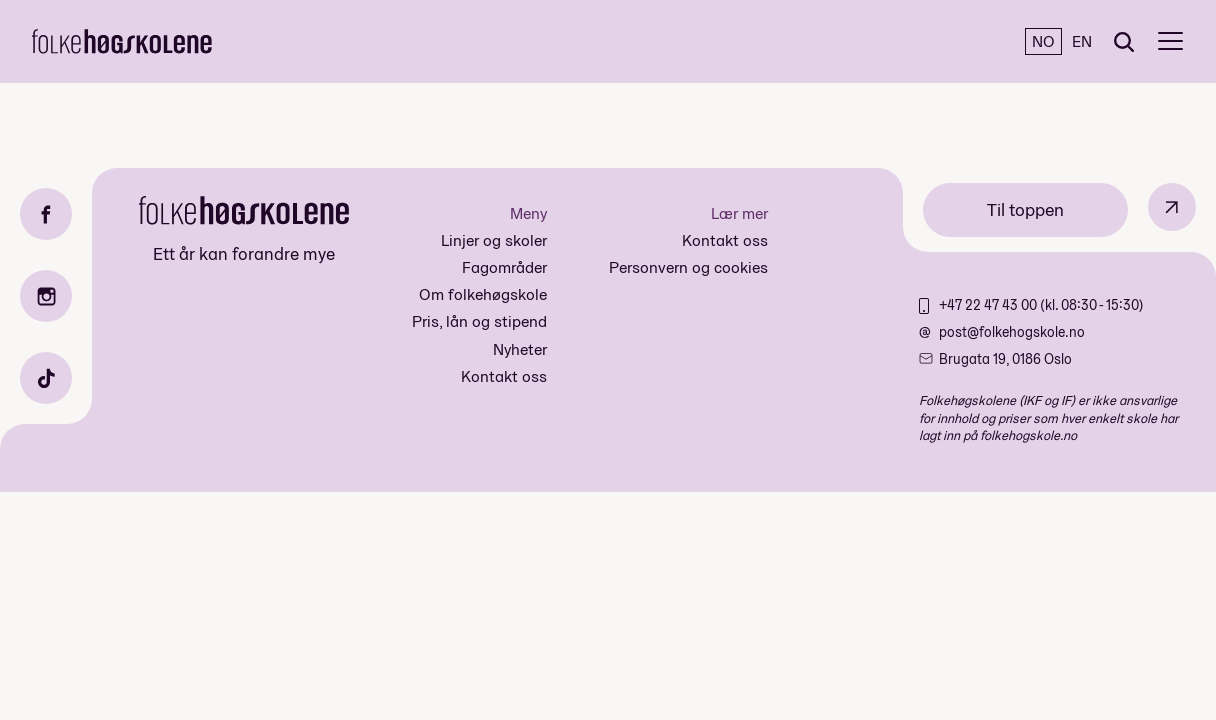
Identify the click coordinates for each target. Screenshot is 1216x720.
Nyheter (520, 349)
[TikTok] (46, 378)
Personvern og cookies (688, 267)
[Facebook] (46, 214)
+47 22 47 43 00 (989, 305)
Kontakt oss (504, 376)
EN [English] (1082, 41)
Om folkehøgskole (483, 294)
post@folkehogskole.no (1012, 332)
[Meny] (1170, 41)
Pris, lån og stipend (479, 321)
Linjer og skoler (494, 240)
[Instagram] (46, 296)
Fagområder (504, 267)
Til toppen (1025, 209)
